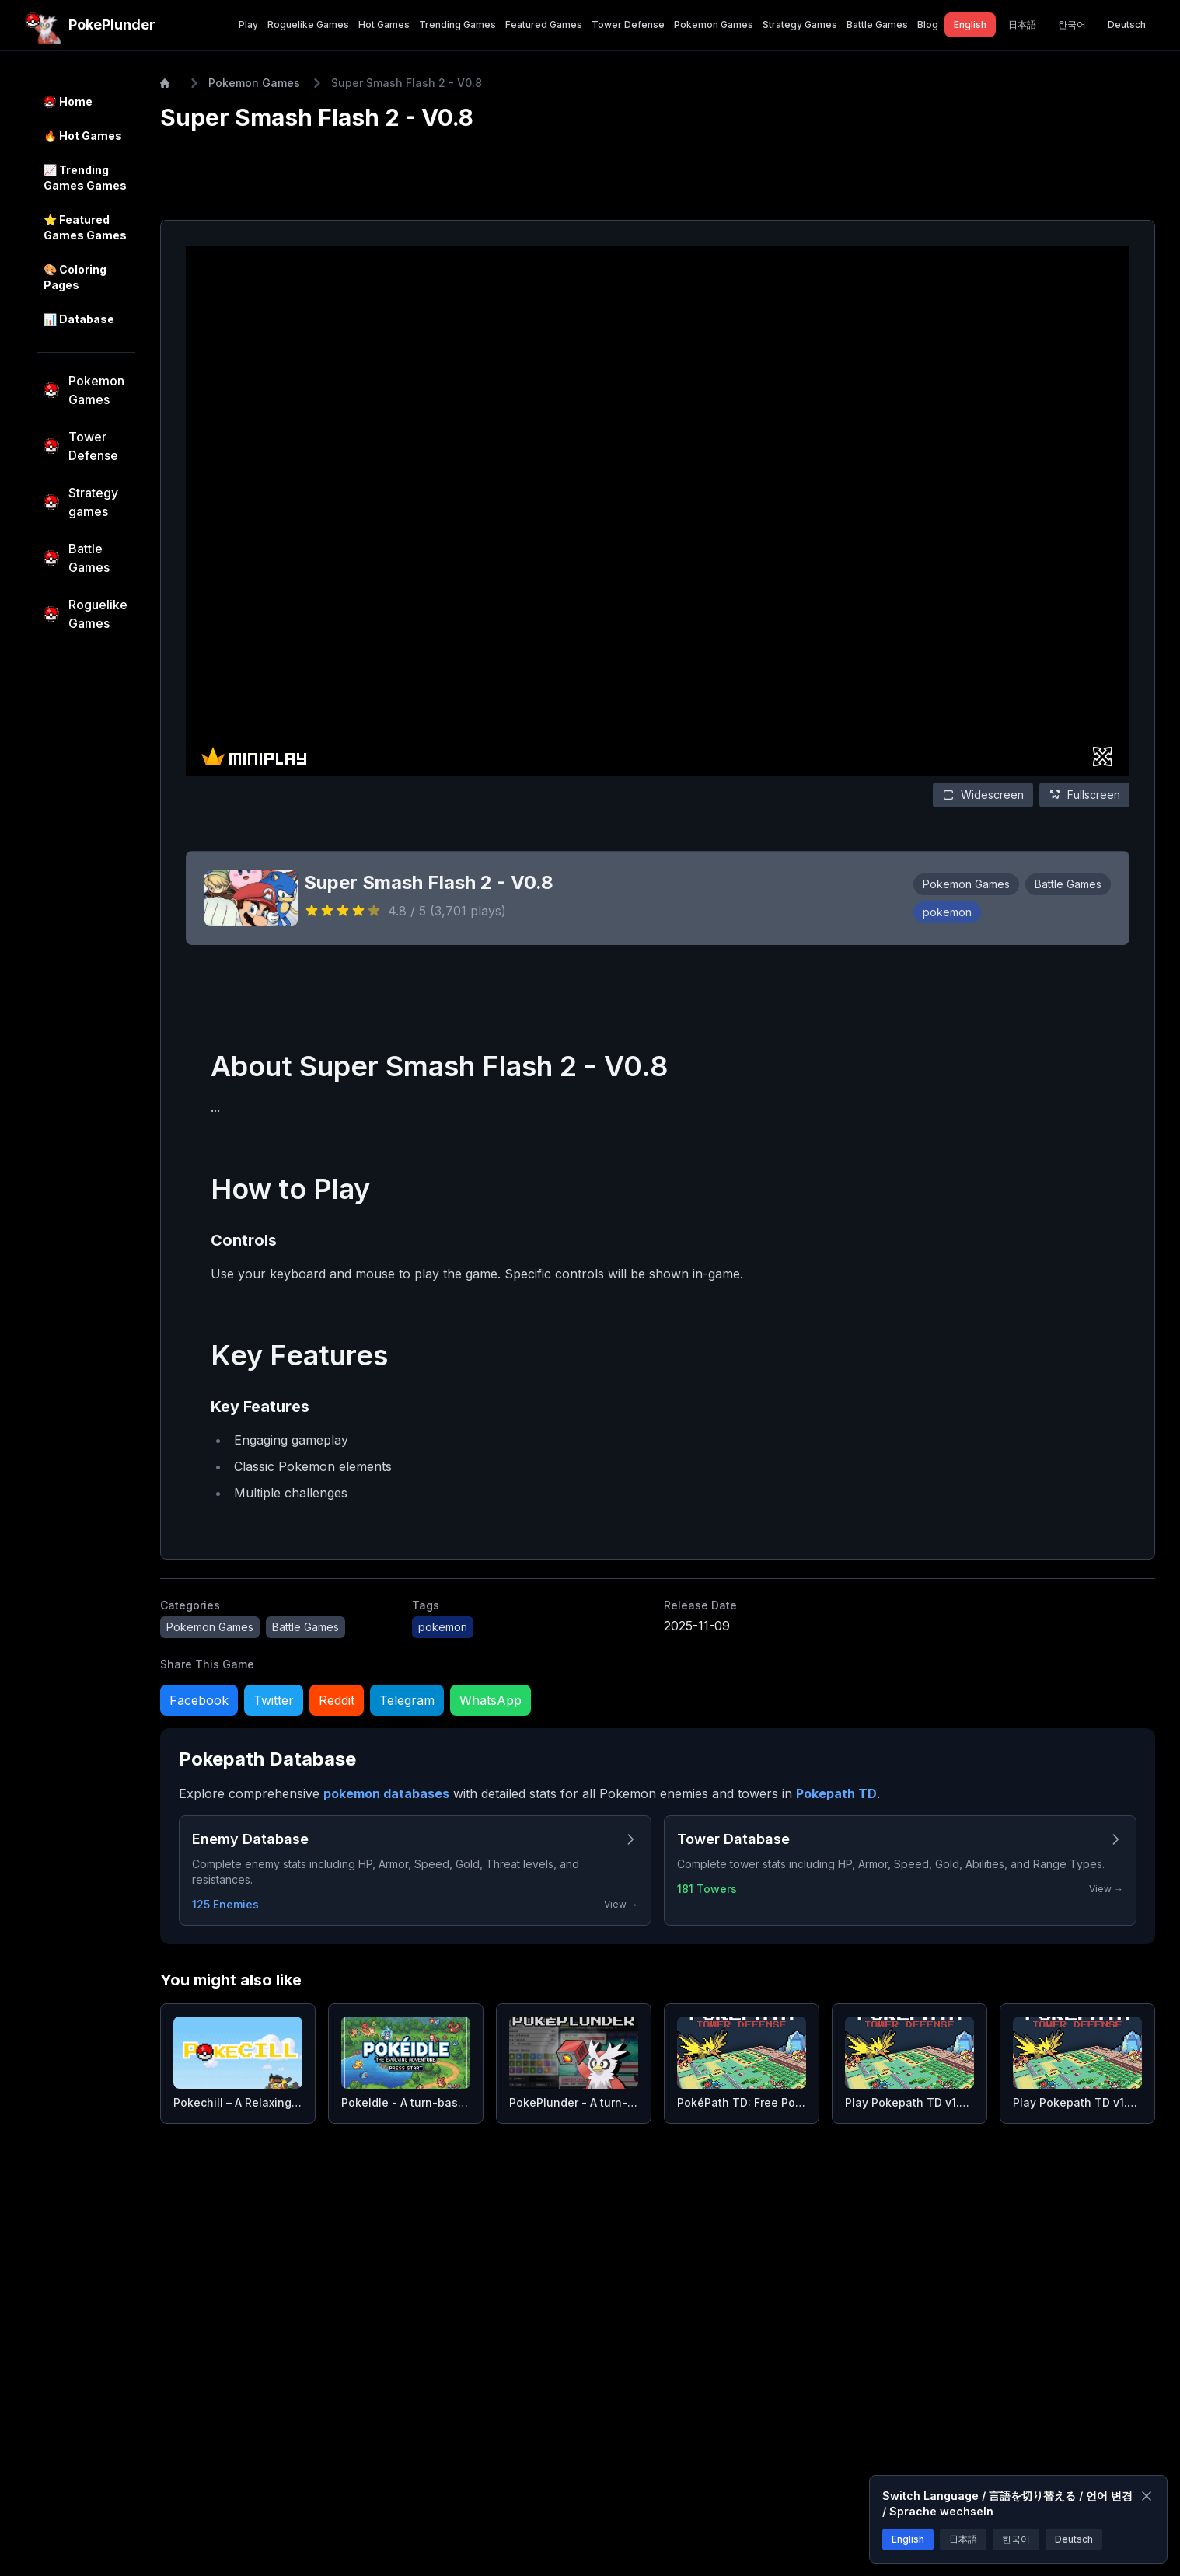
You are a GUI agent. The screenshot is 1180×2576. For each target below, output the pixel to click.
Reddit (336, 1700)
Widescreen (983, 794)
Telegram (407, 1700)
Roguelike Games (308, 24)
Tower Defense (628, 24)
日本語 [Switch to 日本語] (1022, 24)
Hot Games (384, 24)
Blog (927, 24)
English (908, 2539)
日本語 (963, 2539)
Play (248, 24)
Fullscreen (1084, 794)
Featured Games (543, 24)
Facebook (199, 1700)
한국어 (1016, 2539)
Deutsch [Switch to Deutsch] (1127, 24)
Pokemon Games (713, 24)
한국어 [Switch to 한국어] (1072, 24)
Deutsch (1074, 2539)
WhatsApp (490, 1700)
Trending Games (457, 24)
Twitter (273, 1700)
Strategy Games (800, 24)
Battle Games (877, 24)
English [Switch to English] (970, 24)
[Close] (1146, 2496)
